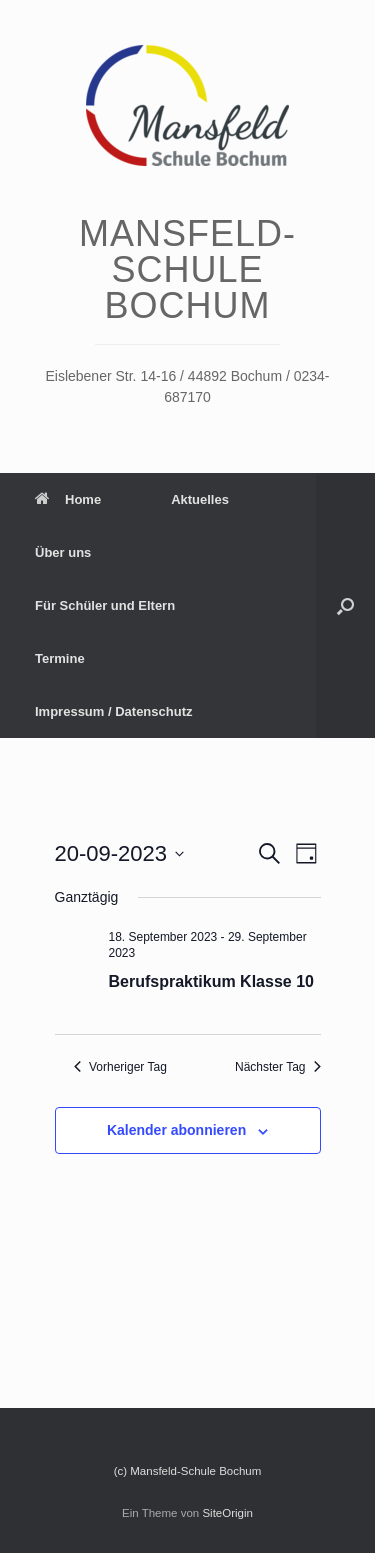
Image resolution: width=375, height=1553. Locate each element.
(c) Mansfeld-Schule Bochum (188, 1471)
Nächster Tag (277, 1067)
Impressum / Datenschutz (114, 711)
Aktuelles (200, 499)
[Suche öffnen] (345, 605)
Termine (60, 658)
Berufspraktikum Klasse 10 (211, 981)
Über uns (63, 552)
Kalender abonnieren (176, 1130)
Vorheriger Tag (120, 1067)
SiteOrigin (227, 1513)
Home (68, 499)
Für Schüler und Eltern (105, 605)
